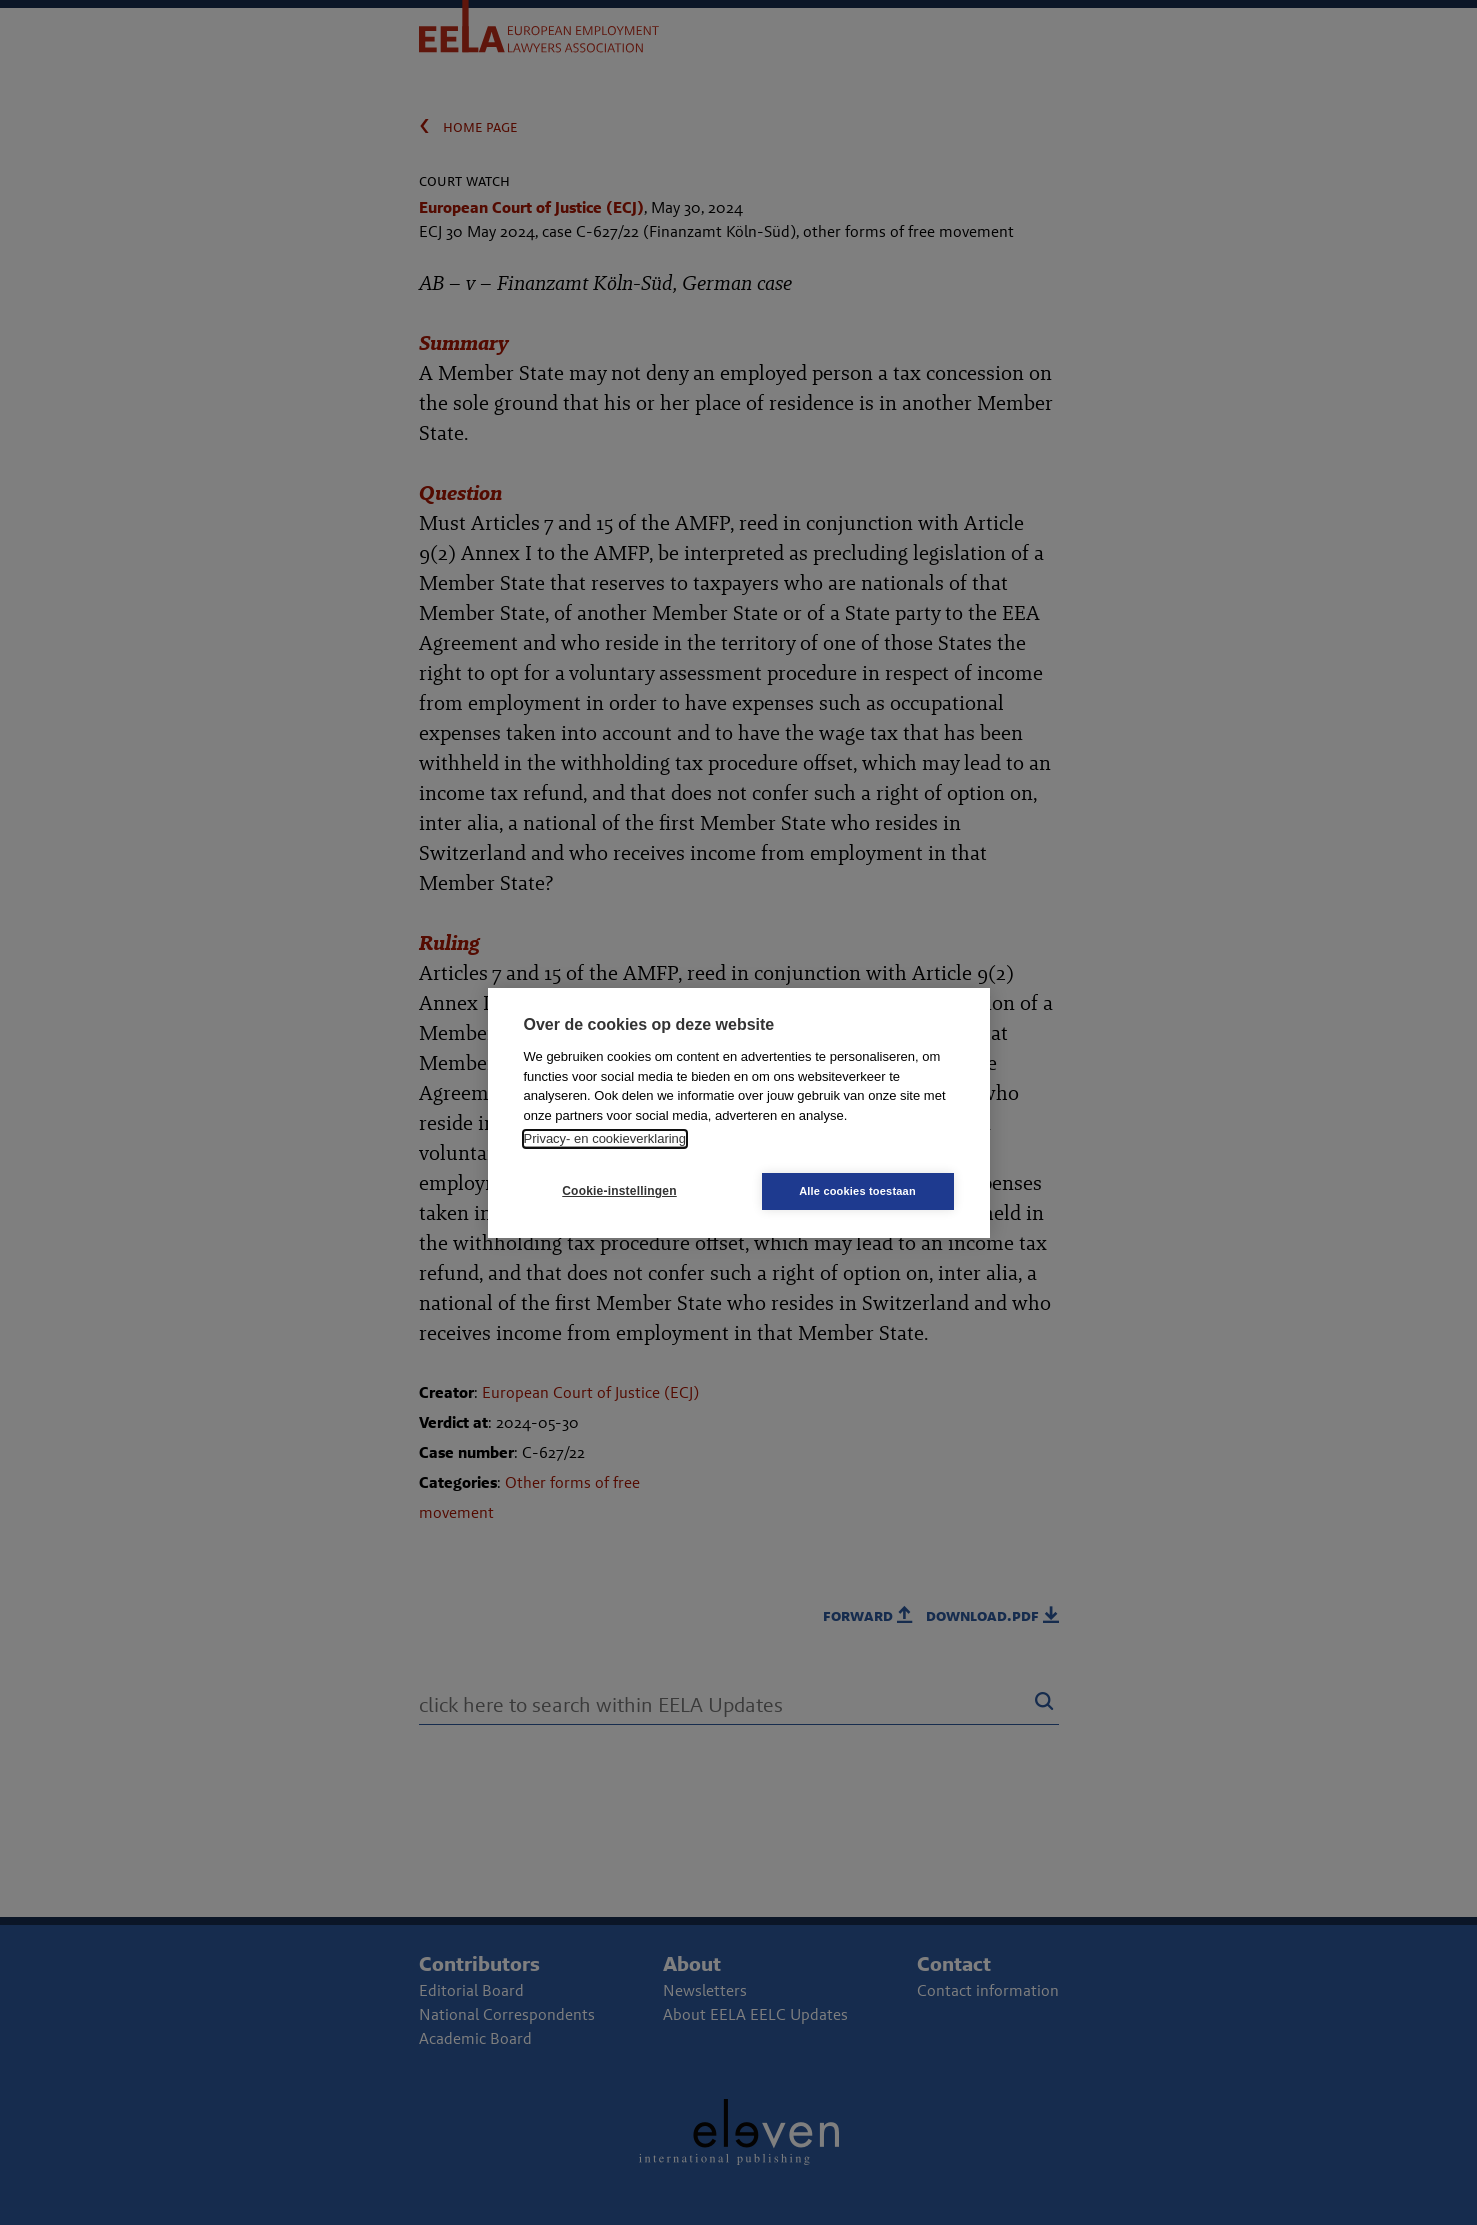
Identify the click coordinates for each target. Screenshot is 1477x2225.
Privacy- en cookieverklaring (605, 1138)
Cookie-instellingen (619, 1191)
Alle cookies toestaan (857, 1191)
